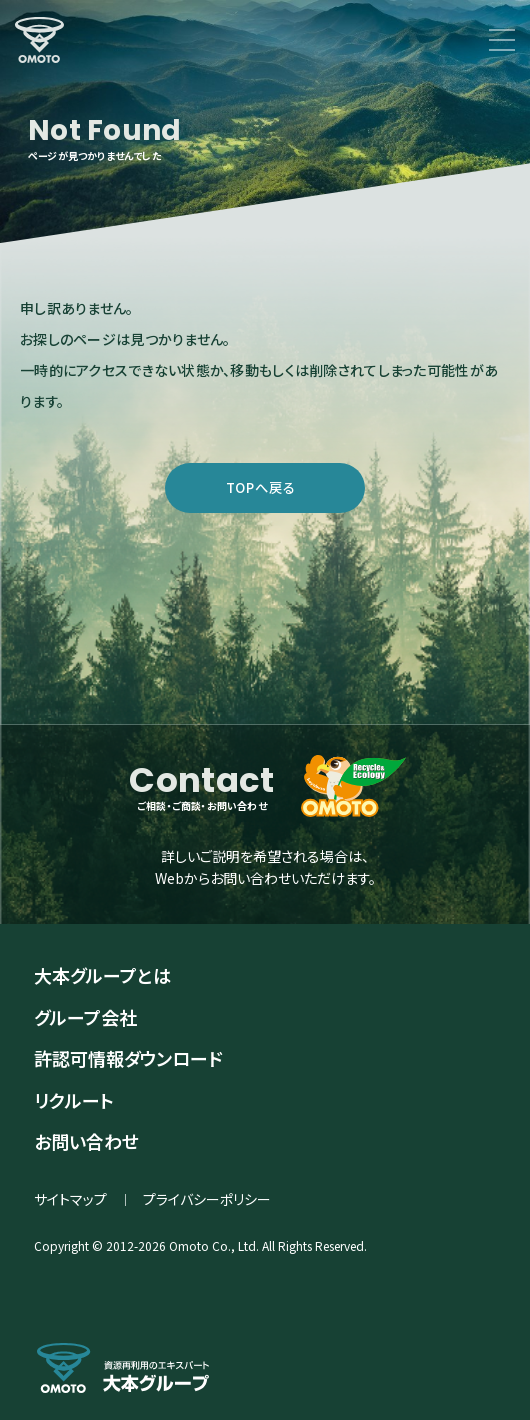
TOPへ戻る (261, 487)
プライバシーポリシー (207, 1199)
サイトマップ (70, 1199)
